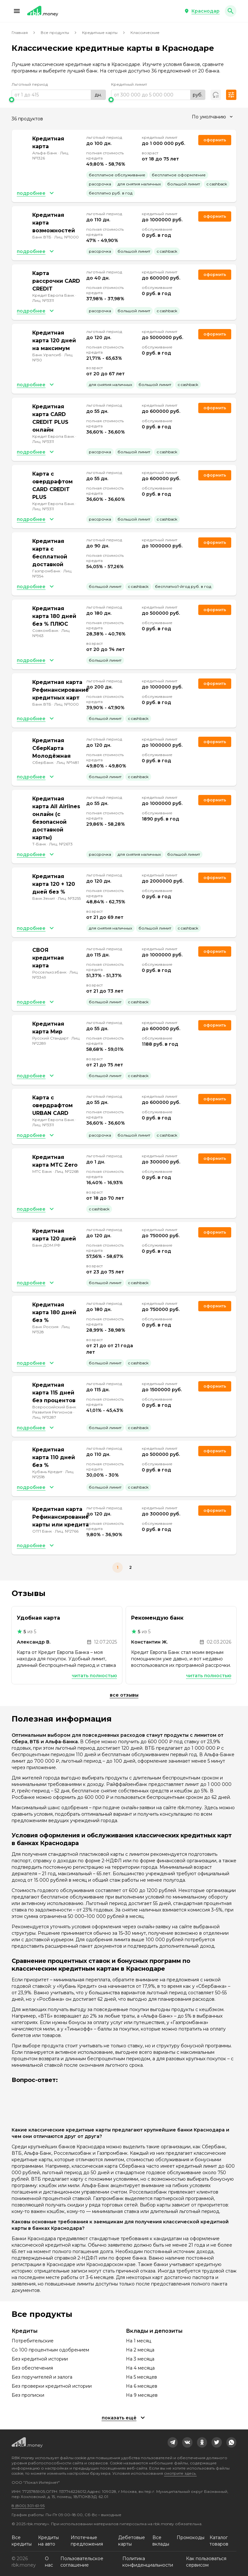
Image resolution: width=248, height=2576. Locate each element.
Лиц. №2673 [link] (61, 844)
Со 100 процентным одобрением (50, 2350)
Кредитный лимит (129, 84)
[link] (173, 2442)
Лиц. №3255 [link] (69, 898)
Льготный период (30, 84)
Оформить (214, 542)
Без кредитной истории (40, 2359)
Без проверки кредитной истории (52, 2386)
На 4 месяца (140, 2368)
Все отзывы (124, 1695)
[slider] (59, 99)
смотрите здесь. (180, 2473)
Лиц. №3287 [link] (44, 1417)
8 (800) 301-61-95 (28, 2505)
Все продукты (55, 32)
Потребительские (33, 2341)
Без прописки (28, 2395)
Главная (20, 32)
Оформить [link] (214, 140)
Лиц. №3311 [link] (43, 300)
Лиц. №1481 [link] (68, 762)
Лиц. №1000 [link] (66, 237)
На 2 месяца (140, 2350)
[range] (59, 95)
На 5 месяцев (141, 2377)
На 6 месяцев (141, 2386)
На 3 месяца (140, 2359)
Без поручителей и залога (42, 2377)
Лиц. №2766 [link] (66, 1531)
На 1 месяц (138, 2341)
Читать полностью (94, 1676)
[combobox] (212, 117)
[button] (17, 11)
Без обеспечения (32, 2368)
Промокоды (190, 2537)
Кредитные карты (100, 32)
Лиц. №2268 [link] (67, 1171)
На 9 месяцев (142, 2395)
